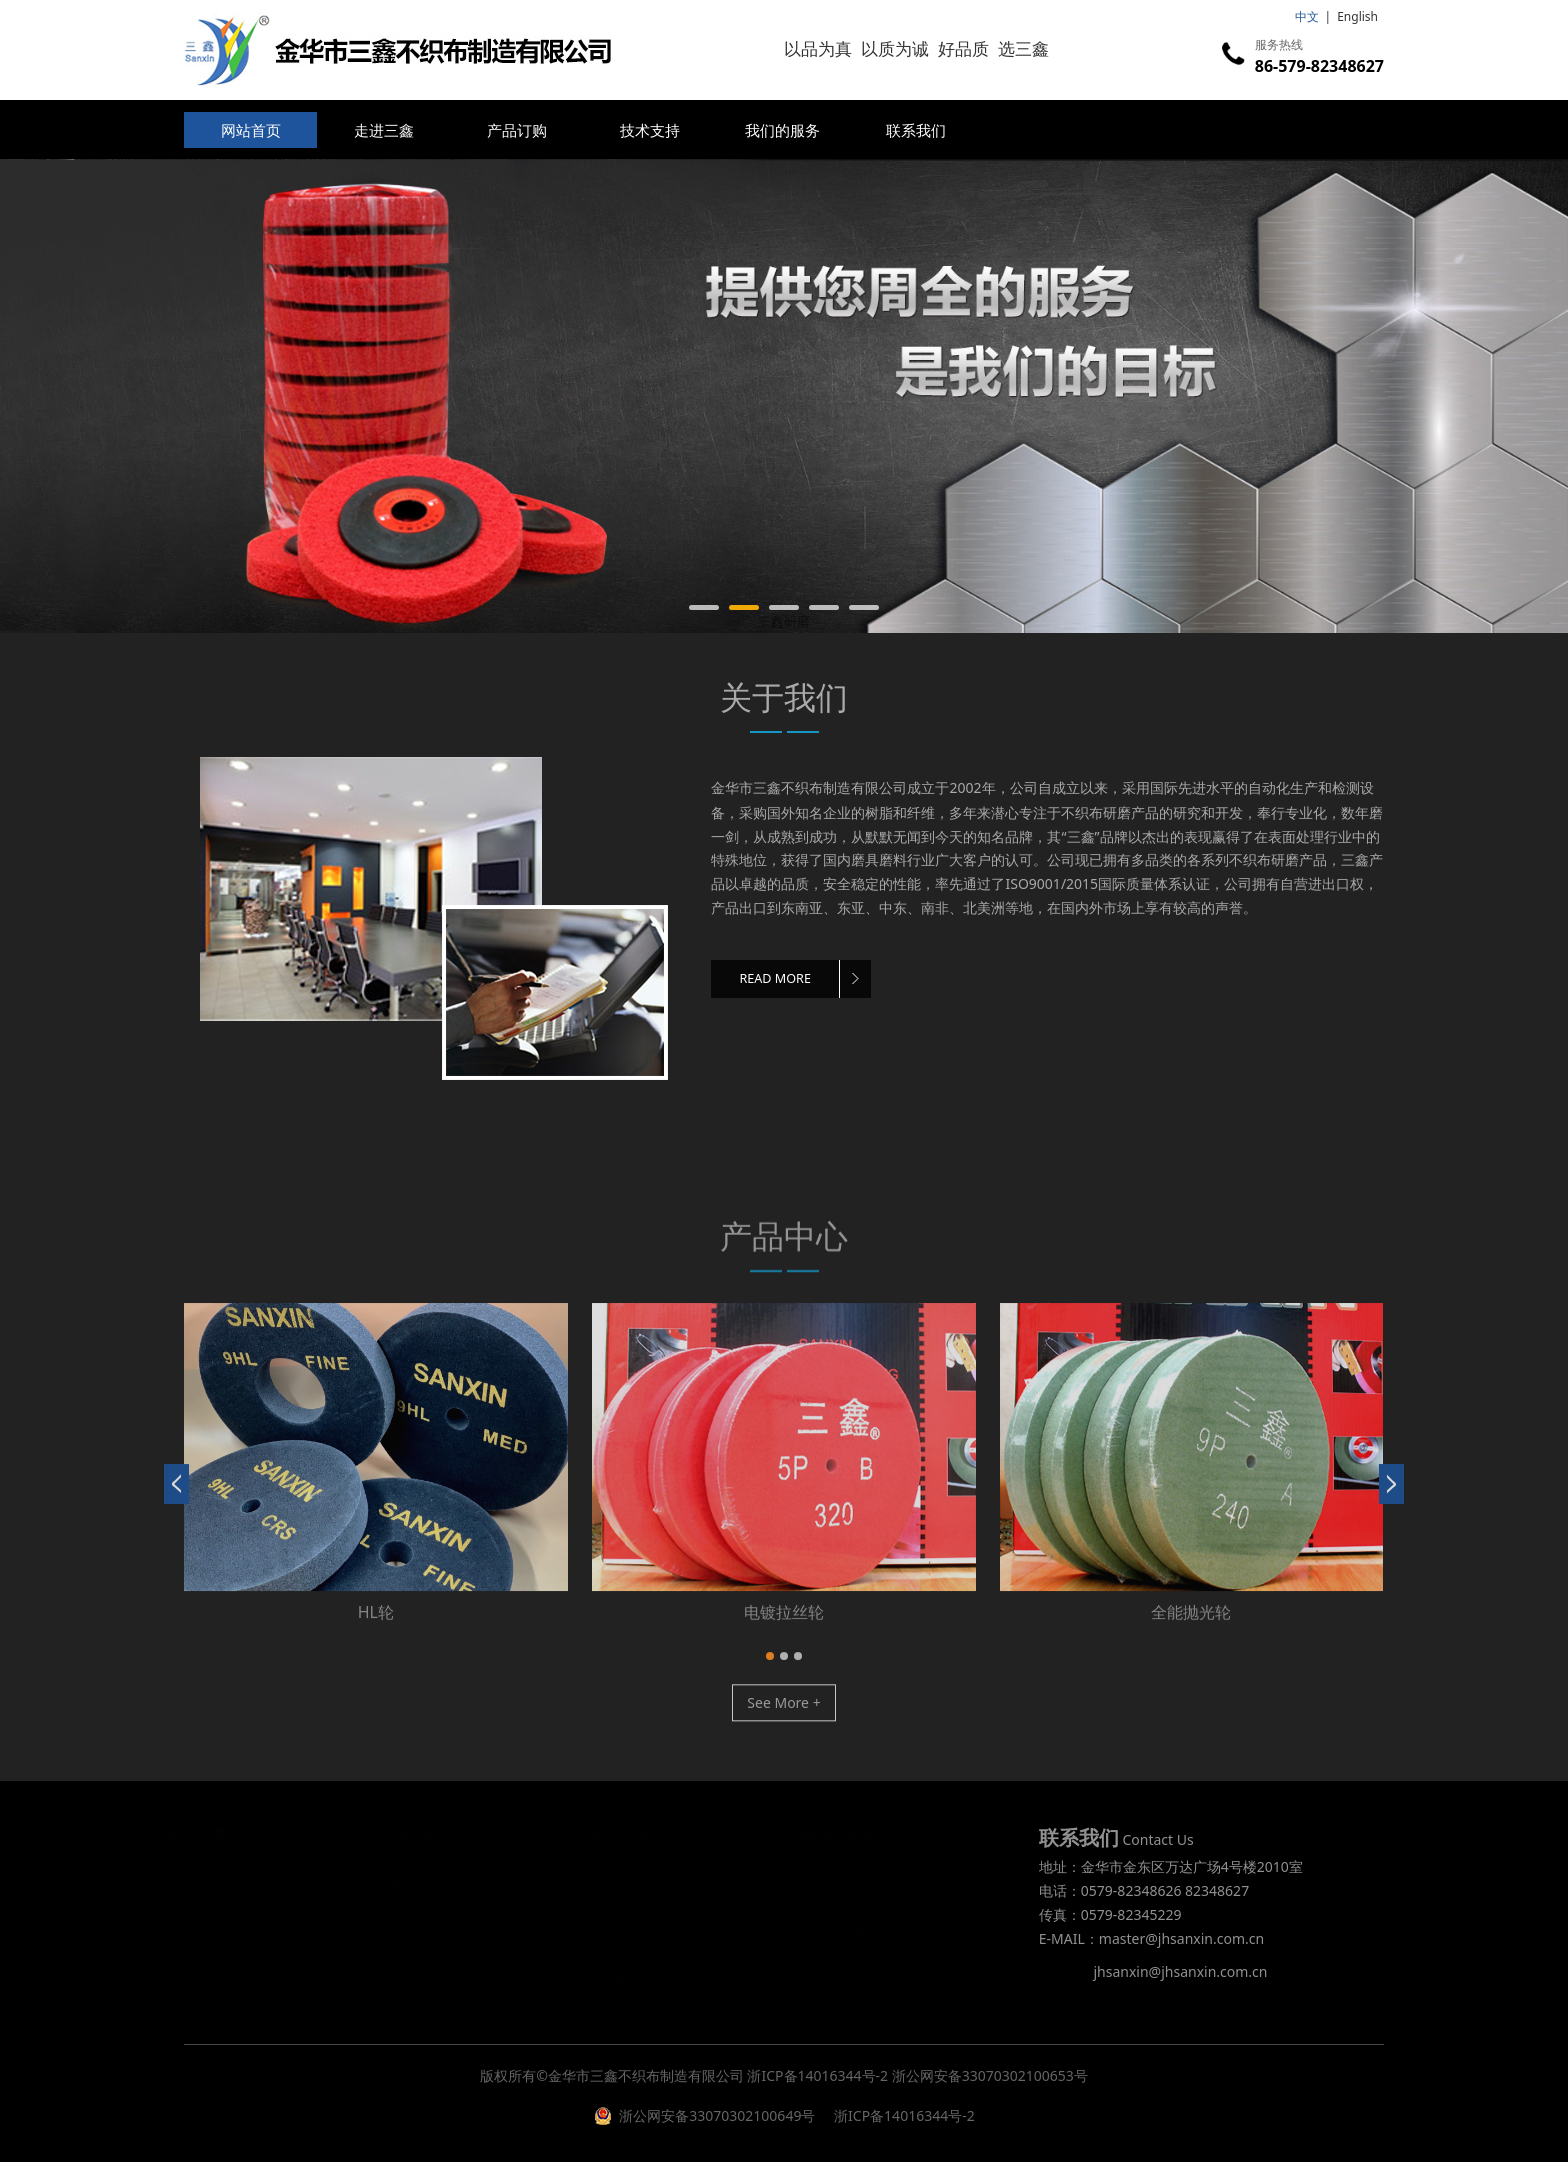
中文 (1307, 16)
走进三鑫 (384, 130)
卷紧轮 (784, 1628)
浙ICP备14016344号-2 (817, 2075)
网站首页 (251, 130)
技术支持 (650, 130)
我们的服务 (782, 130)
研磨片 (1191, 1628)
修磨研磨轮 (376, 1628)
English (1357, 16)
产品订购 (517, 130)
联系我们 (916, 130)
